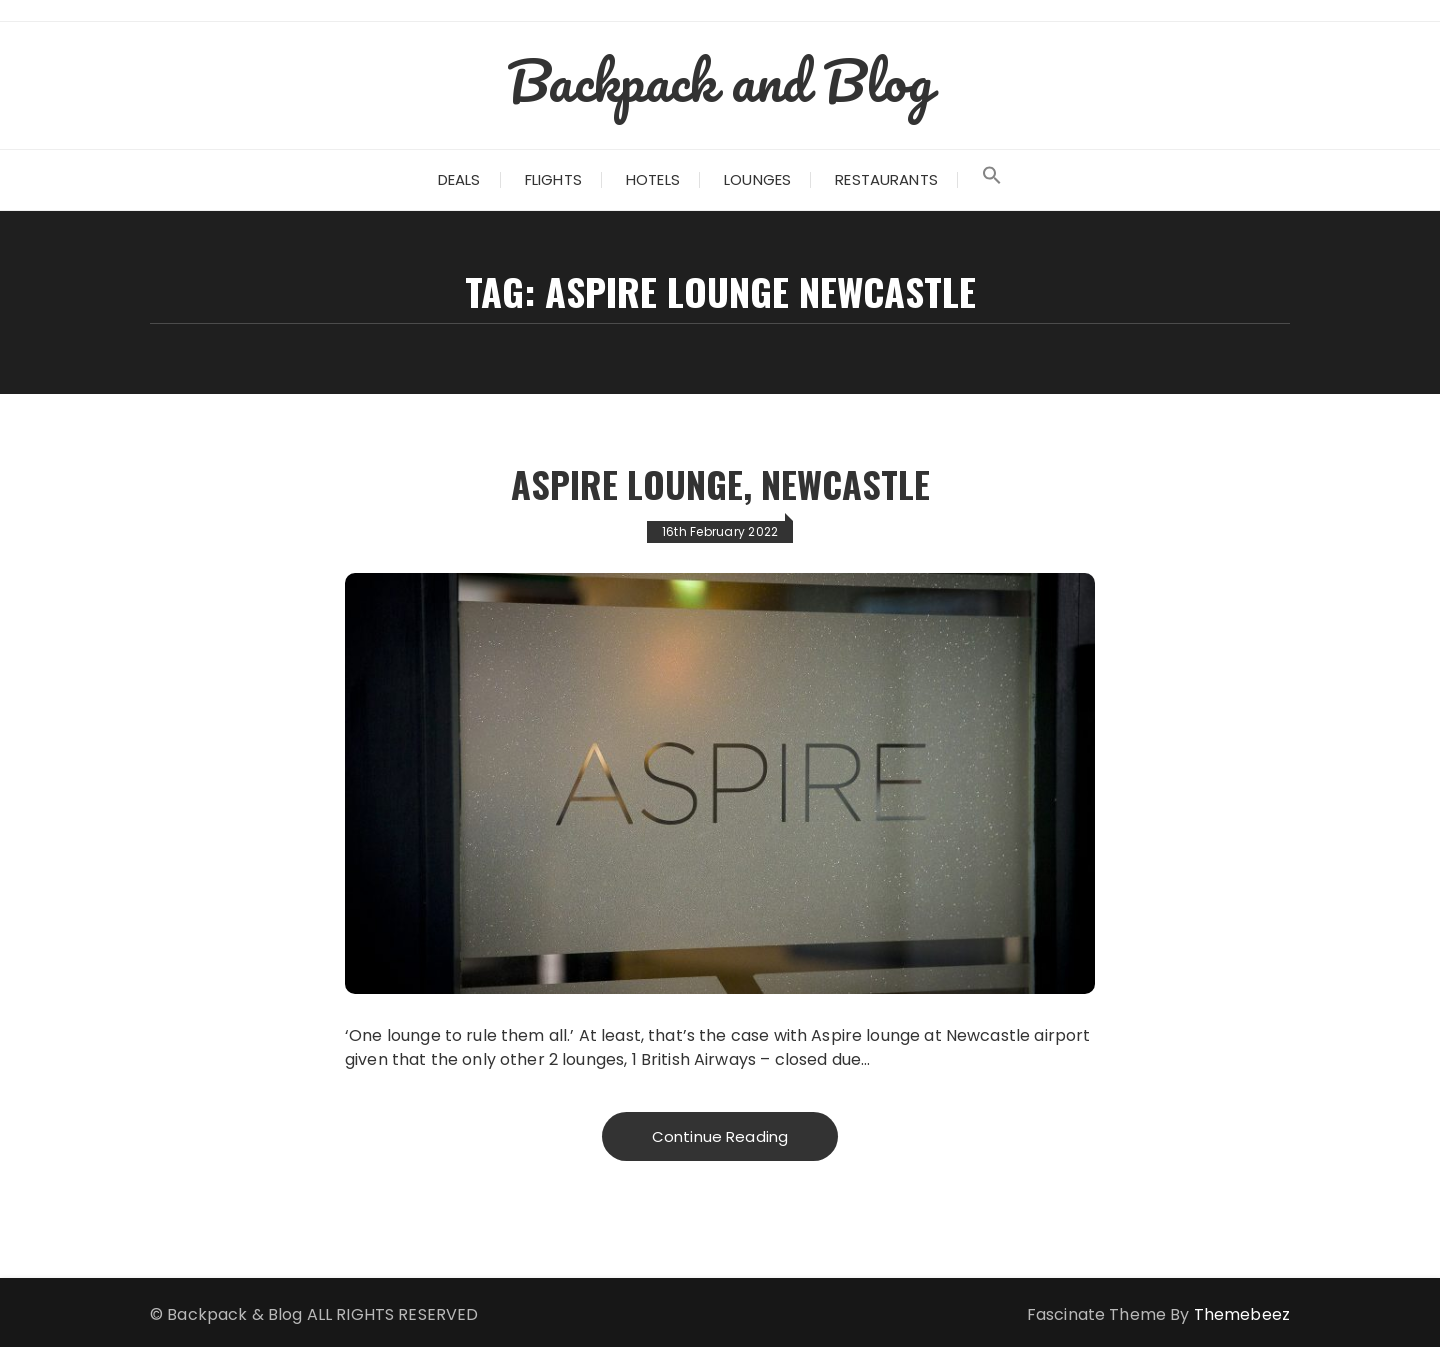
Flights (553, 179)
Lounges (757, 179)
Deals (459, 179)
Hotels (653, 179)
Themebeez (1242, 1314)
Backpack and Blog (720, 80)
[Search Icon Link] (992, 180)
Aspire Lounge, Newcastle (720, 483)
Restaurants (886, 179)
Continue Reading (720, 1136)
